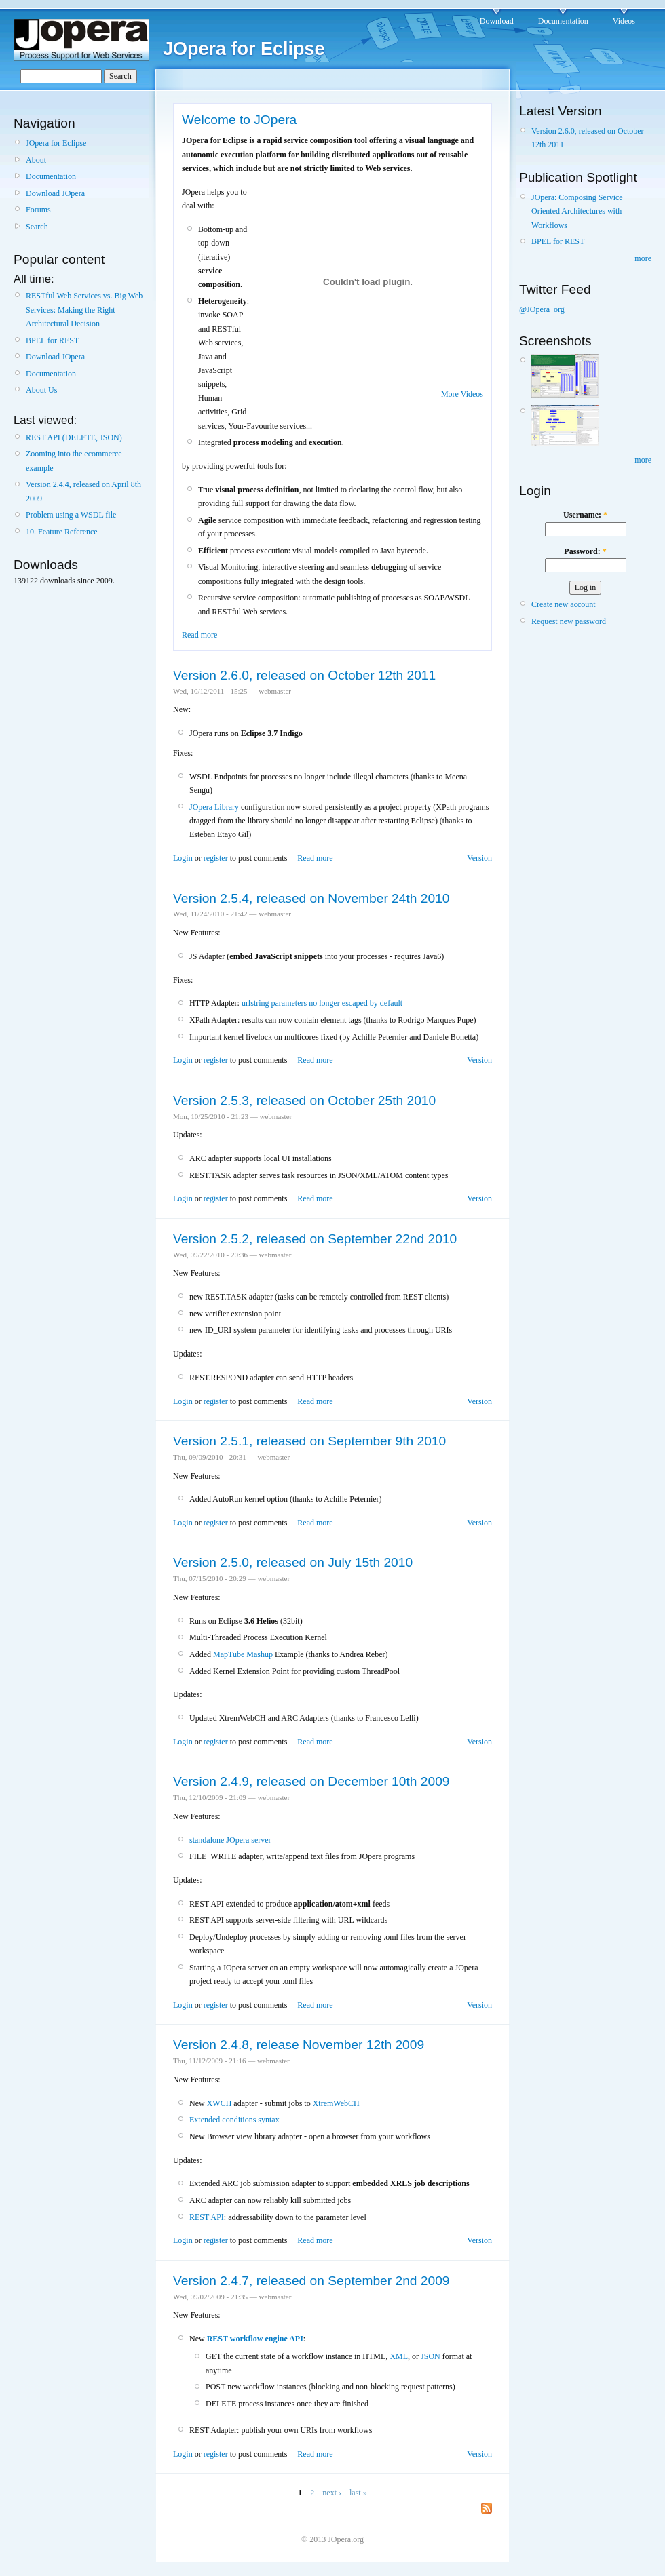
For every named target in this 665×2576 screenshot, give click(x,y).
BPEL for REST (52, 340)
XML (399, 2356)
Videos (624, 21)
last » (358, 2492)
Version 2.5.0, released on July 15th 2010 (293, 1562)
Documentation (563, 21)
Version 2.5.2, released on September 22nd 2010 (315, 1239)
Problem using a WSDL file (71, 515)
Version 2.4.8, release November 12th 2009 (298, 2044)
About (36, 160)
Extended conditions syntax (234, 2119)
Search (37, 226)
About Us (41, 390)
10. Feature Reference (62, 531)
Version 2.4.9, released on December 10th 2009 (311, 1781)
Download (497, 21)
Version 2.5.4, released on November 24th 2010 (311, 898)
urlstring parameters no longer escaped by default (322, 1003)
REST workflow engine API (255, 2338)
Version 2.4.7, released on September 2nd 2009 (311, 2280)
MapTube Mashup (243, 1654)
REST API (206, 2217)
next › (331, 2492)
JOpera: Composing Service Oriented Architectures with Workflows (577, 211)
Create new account (563, 604)
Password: (585, 551)
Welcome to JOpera (239, 120)
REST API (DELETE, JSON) (74, 437)
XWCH (219, 2103)
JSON (430, 2356)
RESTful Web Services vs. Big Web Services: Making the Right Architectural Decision (84, 309)
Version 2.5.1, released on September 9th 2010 (309, 1441)
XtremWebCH (336, 2103)
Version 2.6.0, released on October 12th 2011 (304, 675)
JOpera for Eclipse (56, 143)
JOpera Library (214, 807)
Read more (199, 635)
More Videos (462, 394)
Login (183, 858)
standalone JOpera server (230, 1840)
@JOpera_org (542, 309)
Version (479, 858)
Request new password (568, 621)
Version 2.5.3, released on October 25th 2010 (304, 1100)
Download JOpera (55, 193)
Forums (38, 209)
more (642, 258)
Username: (585, 515)
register (216, 858)
